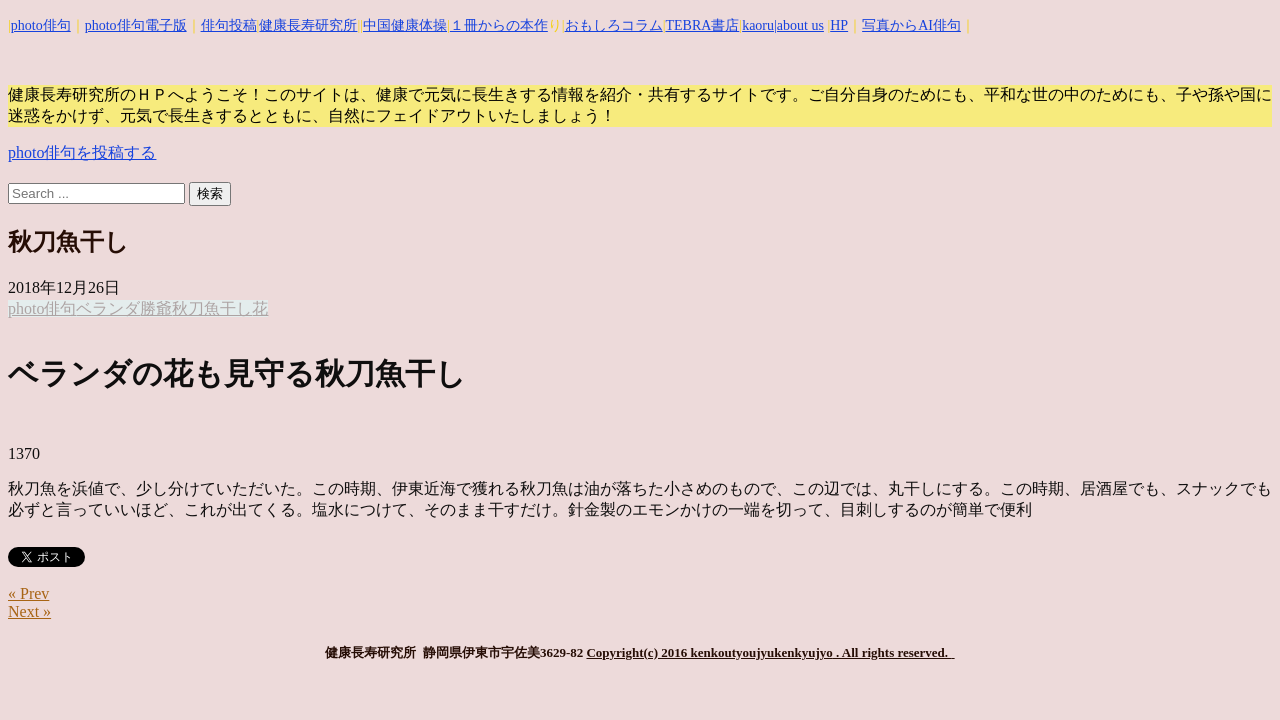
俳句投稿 (229, 25)
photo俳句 (41, 25)
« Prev (28, 593)
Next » (29, 611)
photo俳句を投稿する (82, 152)
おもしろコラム (614, 25)
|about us (799, 25)
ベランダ (108, 308)
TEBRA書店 (702, 25)
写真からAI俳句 (911, 25)
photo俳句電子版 (136, 25)
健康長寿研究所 (308, 25)
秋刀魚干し (212, 308)
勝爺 (156, 308)
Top (1232, 672)
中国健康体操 (405, 25)
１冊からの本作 (499, 25)
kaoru (758, 25)
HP (839, 25)
